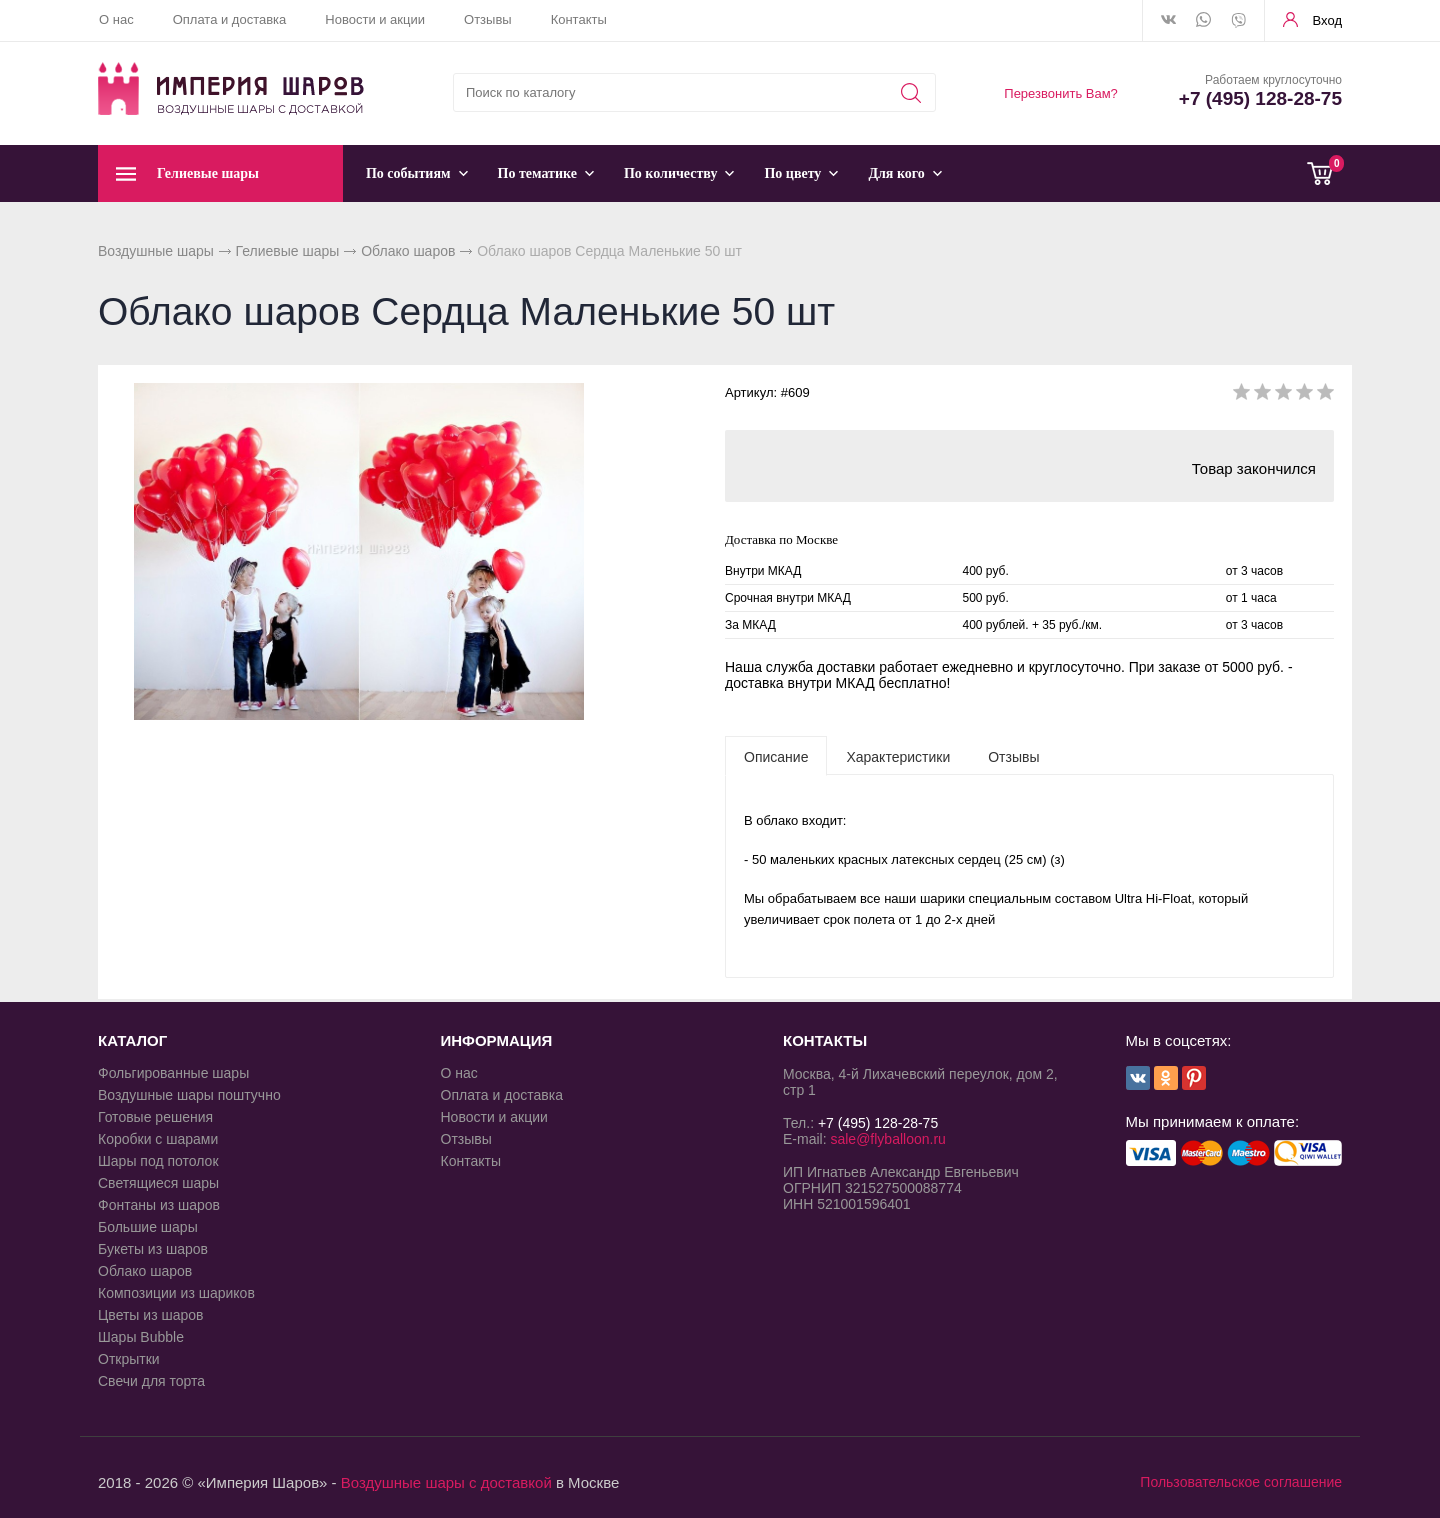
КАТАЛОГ (132, 1040)
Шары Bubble (141, 1337)
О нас (116, 19)
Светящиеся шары (158, 1183)
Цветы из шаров (150, 1315)
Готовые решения (155, 1117)
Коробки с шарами (158, 1139)
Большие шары (148, 1227)
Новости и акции (375, 19)
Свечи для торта (151, 1381)
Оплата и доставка (230, 19)
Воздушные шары (156, 251)
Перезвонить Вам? (1061, 93)
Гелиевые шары (288, 251)
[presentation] (776, 756)
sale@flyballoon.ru (887, 1139)
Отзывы (488, 19)
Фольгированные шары (173, 1073)
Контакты (579, 19)
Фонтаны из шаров (159, 1205)
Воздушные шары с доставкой (446, 1482)
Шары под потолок (158, 1161)
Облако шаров (408, 251)
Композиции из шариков (176, 1293)
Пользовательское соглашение (1241, 1482)
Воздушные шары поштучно (189, 1095)
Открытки (129, 1359)
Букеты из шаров (153, 1249)
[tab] (776, 756)
